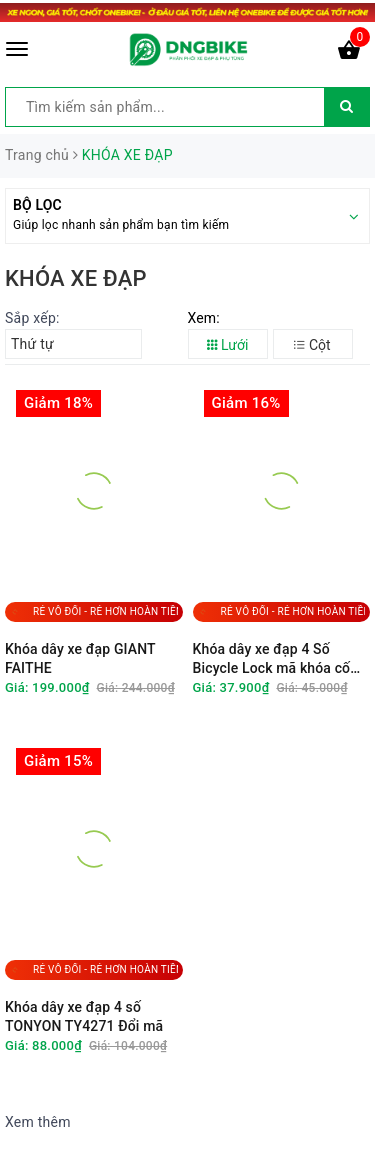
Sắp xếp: (32, 318)
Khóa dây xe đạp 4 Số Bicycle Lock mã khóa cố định (272, 659)
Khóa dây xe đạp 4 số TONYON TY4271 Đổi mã (84, 1017)
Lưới (228, 345)
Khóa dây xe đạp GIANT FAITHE (80, 659)
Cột (312, 345)
